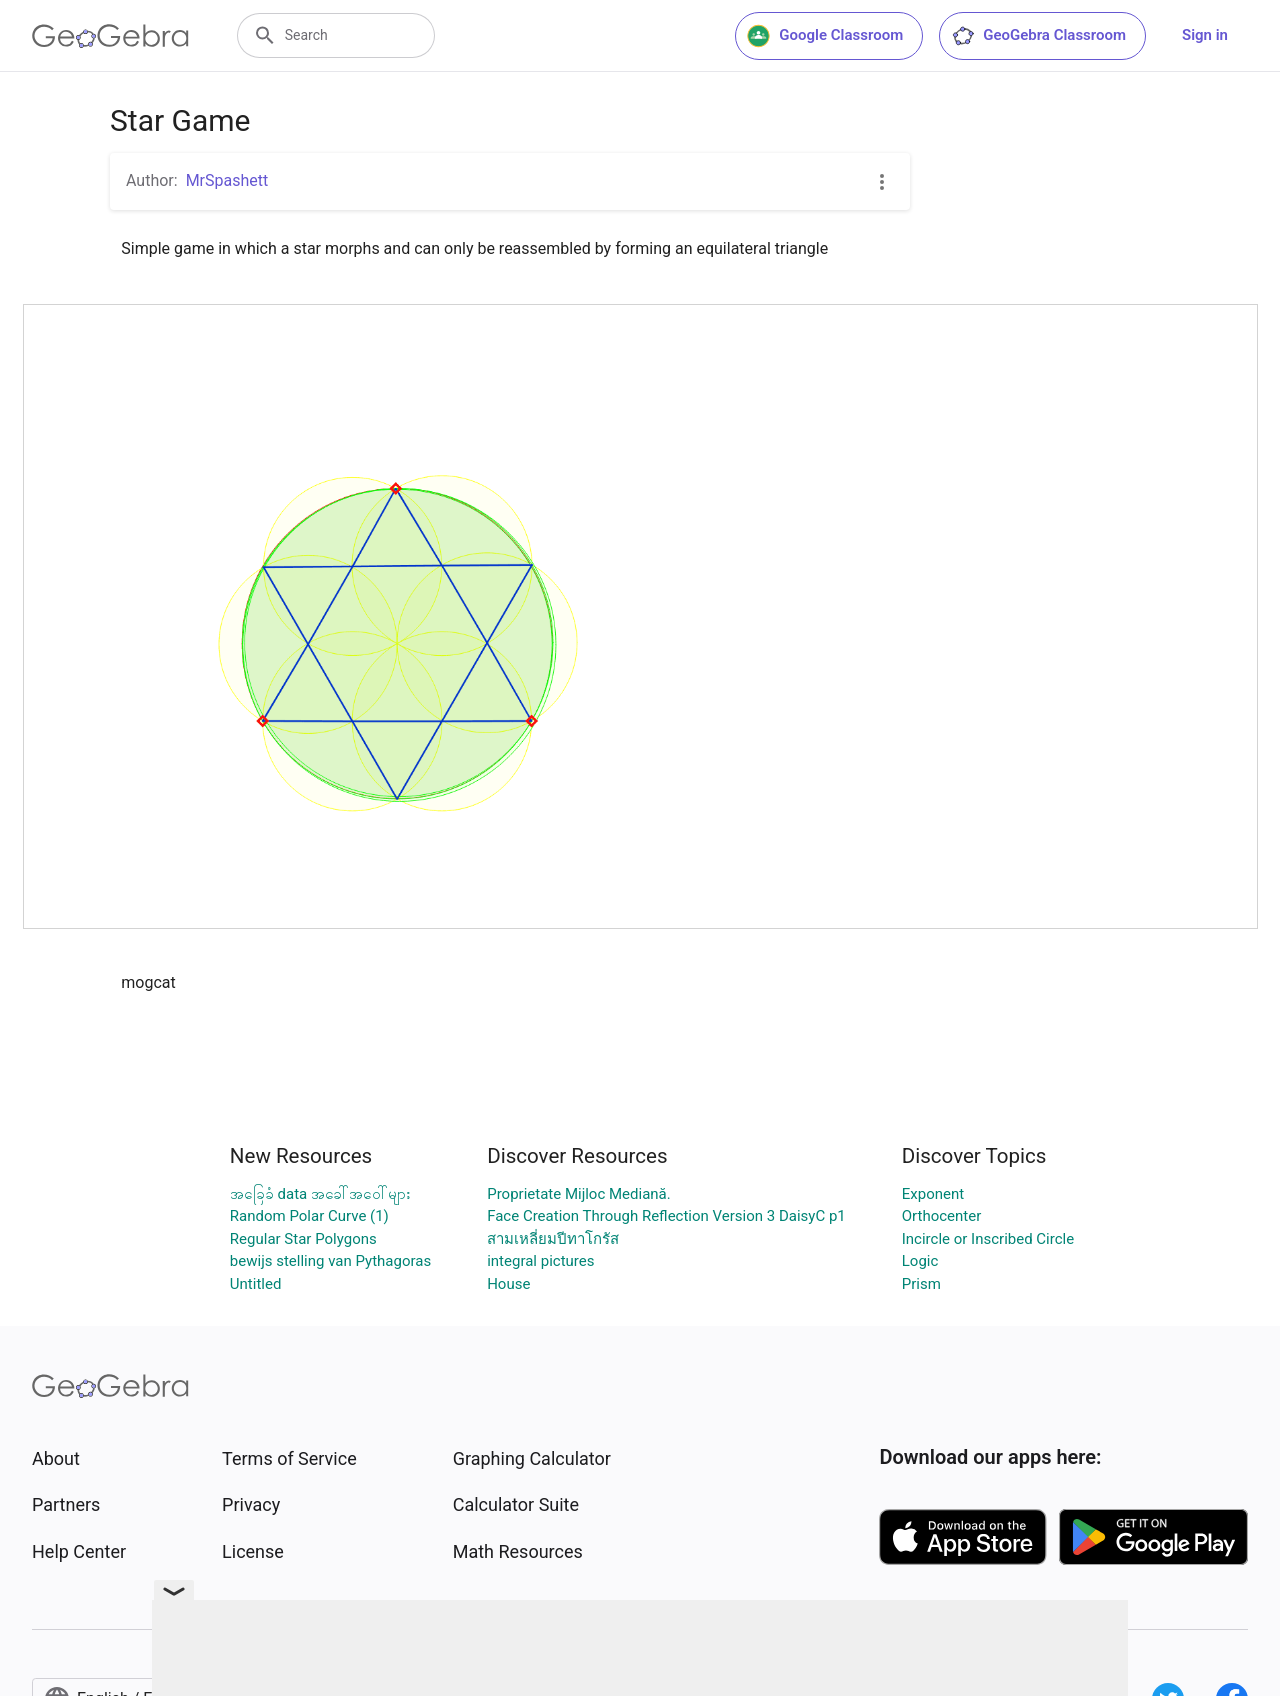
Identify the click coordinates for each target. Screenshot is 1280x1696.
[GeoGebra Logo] (110, 36)
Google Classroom (825, 36)
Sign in (1205, 35)
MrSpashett (227, 180)
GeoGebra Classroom (1038, 36)
